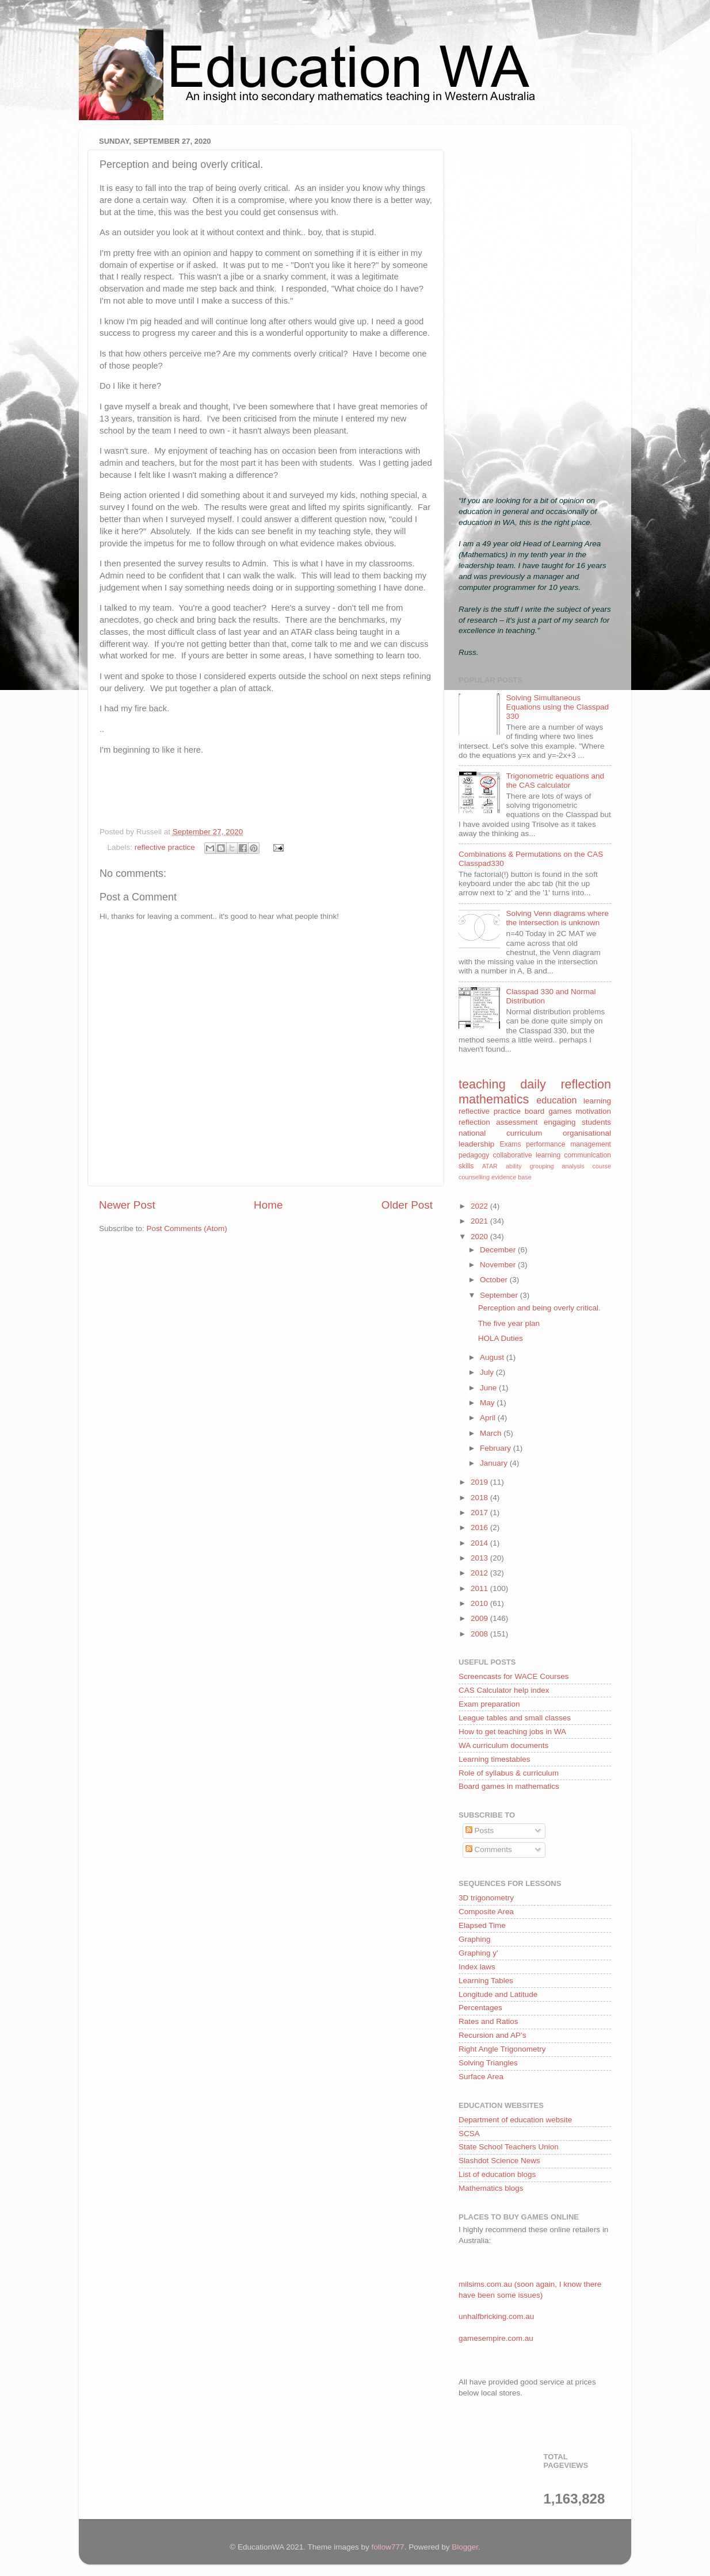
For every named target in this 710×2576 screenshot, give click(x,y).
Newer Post (127, 1205)
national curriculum (500, 1133)
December (499, 1249)
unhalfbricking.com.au (496, 2316)
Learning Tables (486, 1980)
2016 (480, 1527)
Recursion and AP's (492, 2035)
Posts (479, 1830)
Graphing (475, 1939)
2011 (480, 1588)
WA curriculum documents (503, 1745)
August (493, 1357)
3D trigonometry (486, 1897)
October (495, 1279)
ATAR (490, 1166)
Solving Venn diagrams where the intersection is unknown (557, 918)
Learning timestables (494, 1759)
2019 (480, 1482)
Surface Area (481, 2076)
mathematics (494, 1099)
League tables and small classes (515, 1717)
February (496, 1448)
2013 (480, 1558)
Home (268, 1205)
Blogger (465, 2547)
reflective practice (165, 847)
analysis (573, 1166)
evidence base (511, 1177)
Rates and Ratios (488, 2021)
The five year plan (509, 1323)
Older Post (407, 1205)
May (488, 1402)
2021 (480, 1221)
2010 (480, 1603)
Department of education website (515, 2119)
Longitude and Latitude (498, 1994)
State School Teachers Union (509, 2146)
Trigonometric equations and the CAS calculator (555, 780)
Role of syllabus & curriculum (509, 1773)
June (489, 1387)
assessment (516, 1122)
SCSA (469, 2133)
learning (597, 1101)
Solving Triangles (488, 2062)
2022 (480, 1206)
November (499, 1264)
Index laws (477, 1966)
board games (548, 1111)
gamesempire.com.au (496, 2338)
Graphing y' (478, 1953)
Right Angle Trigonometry (502, 2049)
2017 (480, 1512)
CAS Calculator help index (504, 1690)
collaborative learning (527, 1155)
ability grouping (530, 1166)
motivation (593, 1111)
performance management (568, 1144)
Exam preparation (489, 1704)
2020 (480, 1236)
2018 (480, 1497)
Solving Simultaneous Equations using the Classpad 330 (557, 706)
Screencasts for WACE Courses (514, 1676)
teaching (482, 1084)
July (488, 1372)
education (556, 1100)
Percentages (480, 2007)
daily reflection (565, 1084)
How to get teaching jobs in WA (512, 1731)
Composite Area (486, 1911)
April (489, 1417)
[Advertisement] (535, 305)
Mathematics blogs (491, 2188)
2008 (480, 1634)
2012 (480, 1573)
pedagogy (474, 1155)
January (495, 1463)
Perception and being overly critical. (539, 1308)
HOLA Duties (500, 1338)
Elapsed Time (482, 1925)
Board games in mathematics (509, 1786)
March (491, 1433)
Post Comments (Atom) (187, 1228)
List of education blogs (497, 2174)
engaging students (577, 1122)
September (500, 1295)
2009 (480, 1618)
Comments (488, 1849)
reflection (474, 1122)
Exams (510, 1144)
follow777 (388, 2547)
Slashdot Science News (499, 2160)
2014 (480, 1543)
